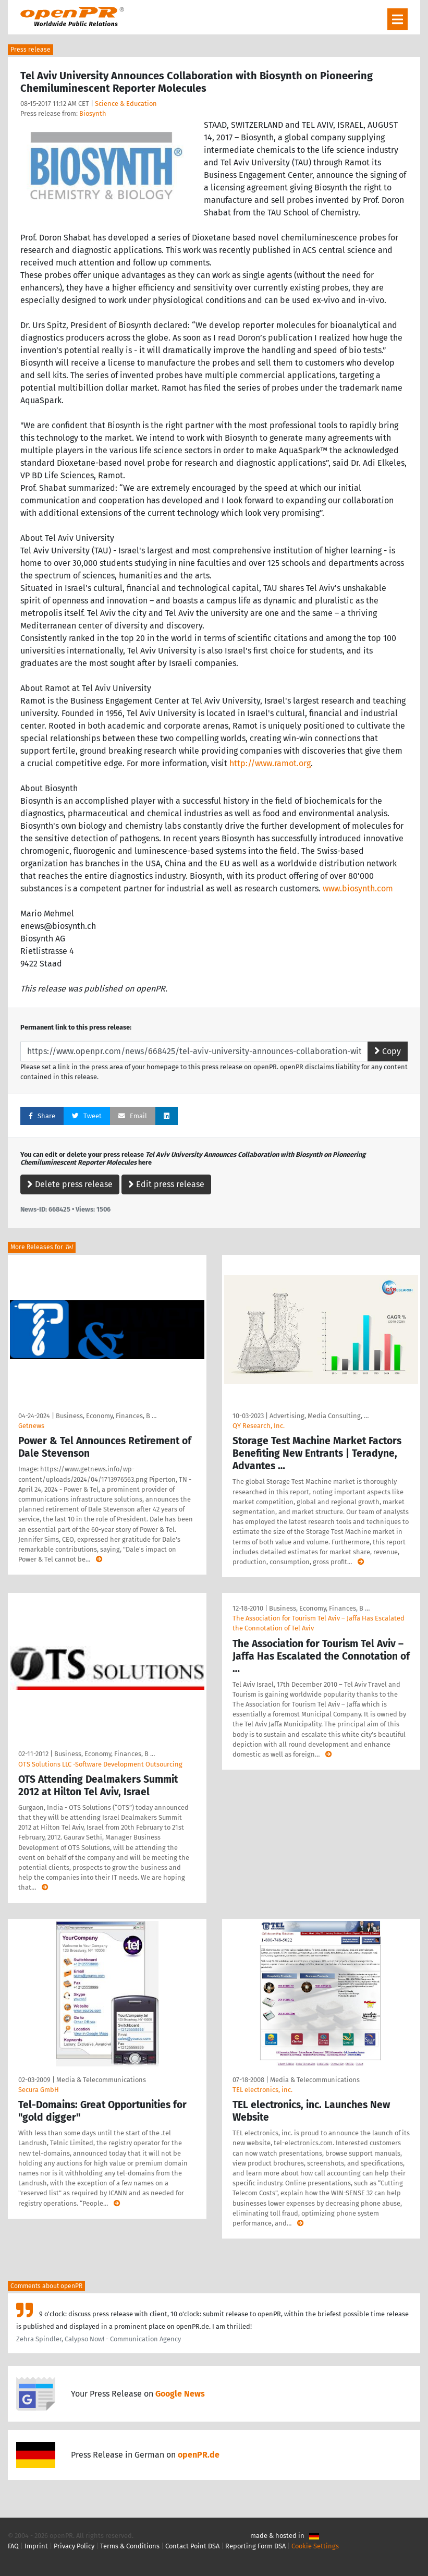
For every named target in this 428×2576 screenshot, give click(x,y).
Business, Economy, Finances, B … (106, 1416)
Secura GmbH (38, 2090)
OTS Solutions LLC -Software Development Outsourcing (100, 1764)
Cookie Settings (315, 2546)
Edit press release (166, 1184)
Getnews (31, 1426)
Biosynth (92, 113)
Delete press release (70, 1184)
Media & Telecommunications (101, 2080)
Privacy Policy (74, 2546)
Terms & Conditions (130, 2546)
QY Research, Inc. (259, 1426)
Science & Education (126, 103)
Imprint (36, 2546)
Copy (387, 1051)
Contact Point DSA (192, 2546)
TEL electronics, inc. (262, 2090)
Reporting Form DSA (255, 2546)
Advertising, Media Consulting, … (319, 1416)
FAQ (13, 2546)
